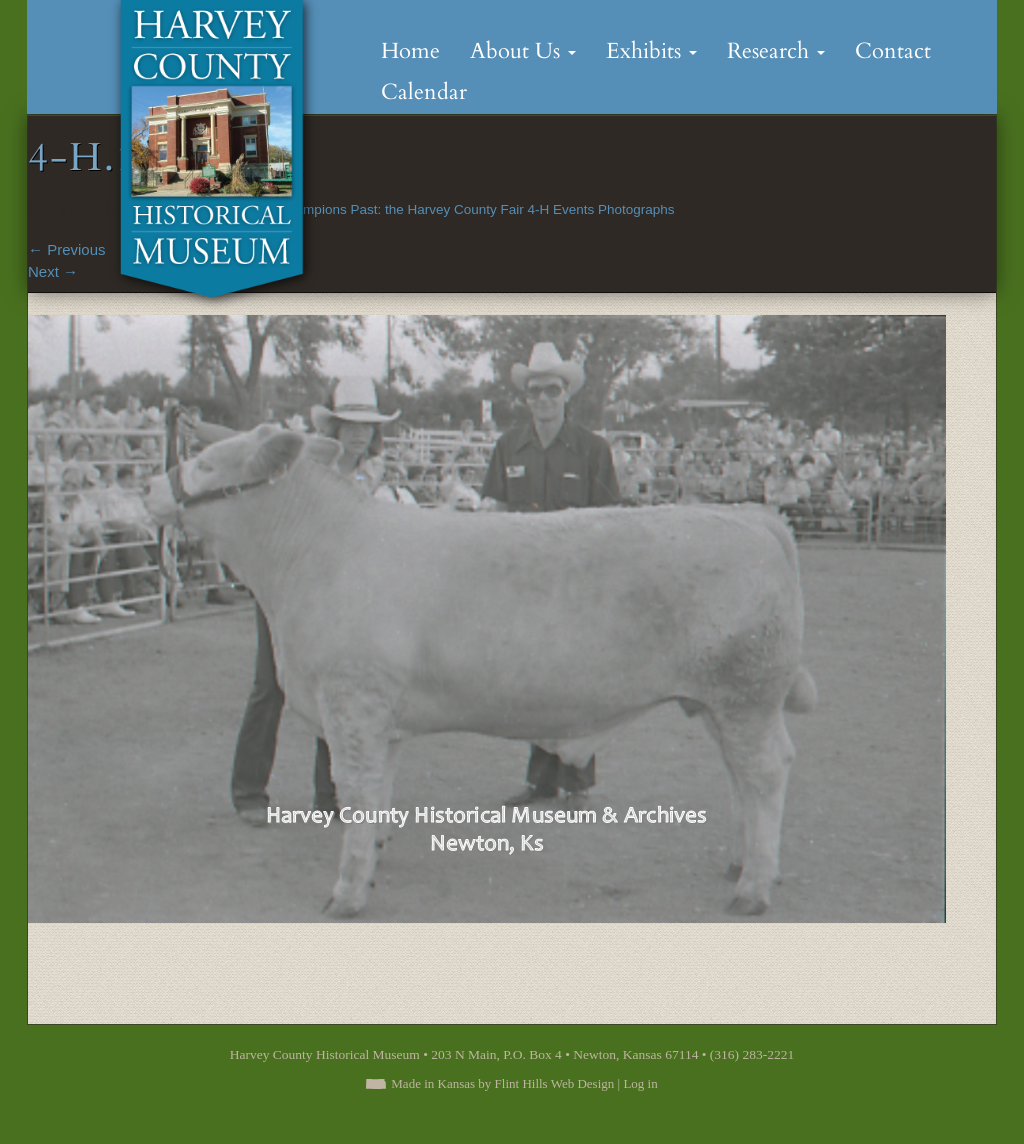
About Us (523, 51)
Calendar (424, 92)
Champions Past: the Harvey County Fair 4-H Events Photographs (476, 209)
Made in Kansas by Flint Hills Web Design (502, 1083)
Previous (67, 249)
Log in (640, 1083)
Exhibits (651, 51)
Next (53, 271)
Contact (893, 51)
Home (410, 51)
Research (776, 51)
